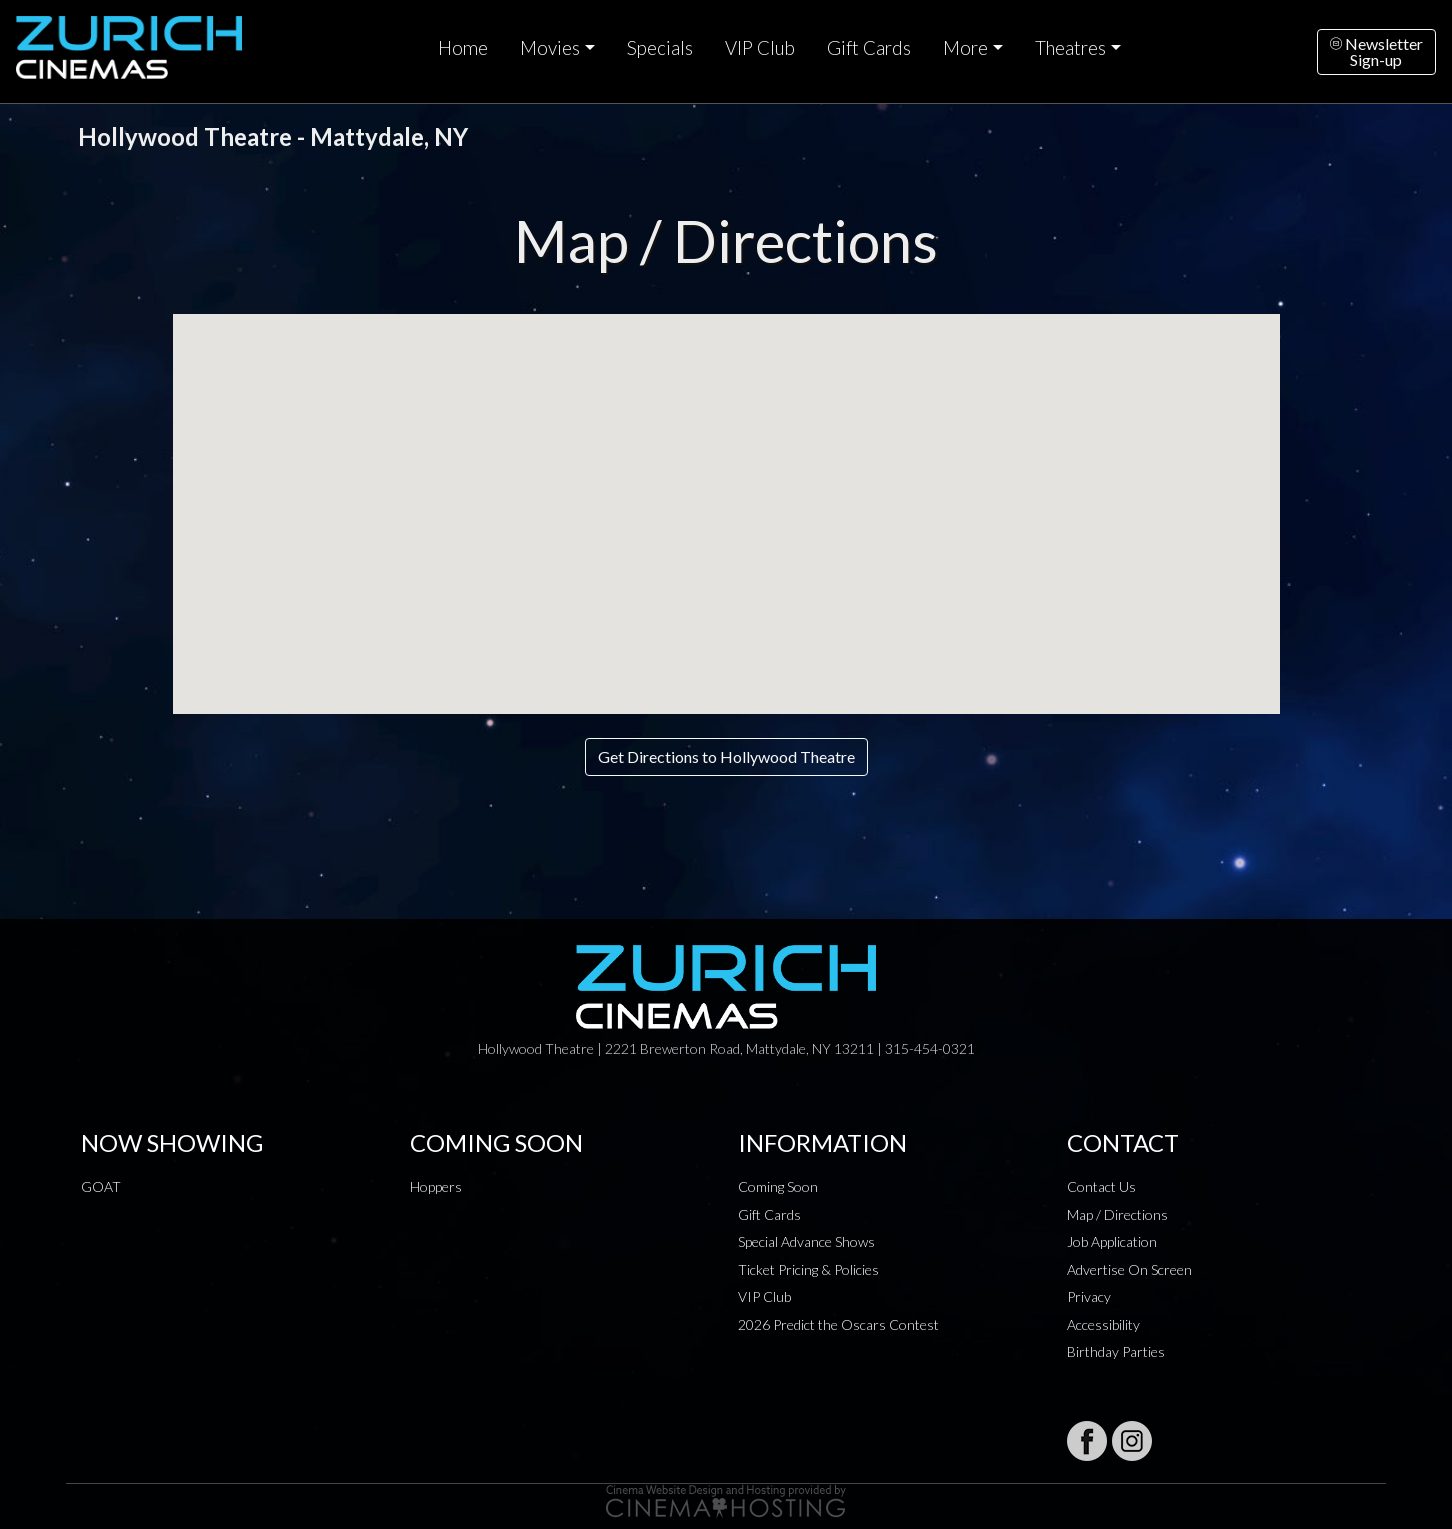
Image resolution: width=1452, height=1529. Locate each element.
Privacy (1089, 1296)
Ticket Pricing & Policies (808, 1269)
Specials (660, 48)
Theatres (1070, 48)
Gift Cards (869, 48)
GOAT (101, 1186)
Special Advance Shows (806, 1241)
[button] (726, 495)
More (965, 48)
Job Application (1112, 1241)
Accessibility (1103, 1324)
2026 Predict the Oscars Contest (838, 1324)
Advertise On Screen (1129, 1269)
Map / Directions (1117, 1214)
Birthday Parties (1116, 1351)
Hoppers (436, 1186)
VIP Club (760, 48)
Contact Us (1101, 1186)
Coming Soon (778, 1186)
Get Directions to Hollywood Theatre (726, 756)
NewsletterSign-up (1376, 51)
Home (463, 48)
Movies (550, 48)
